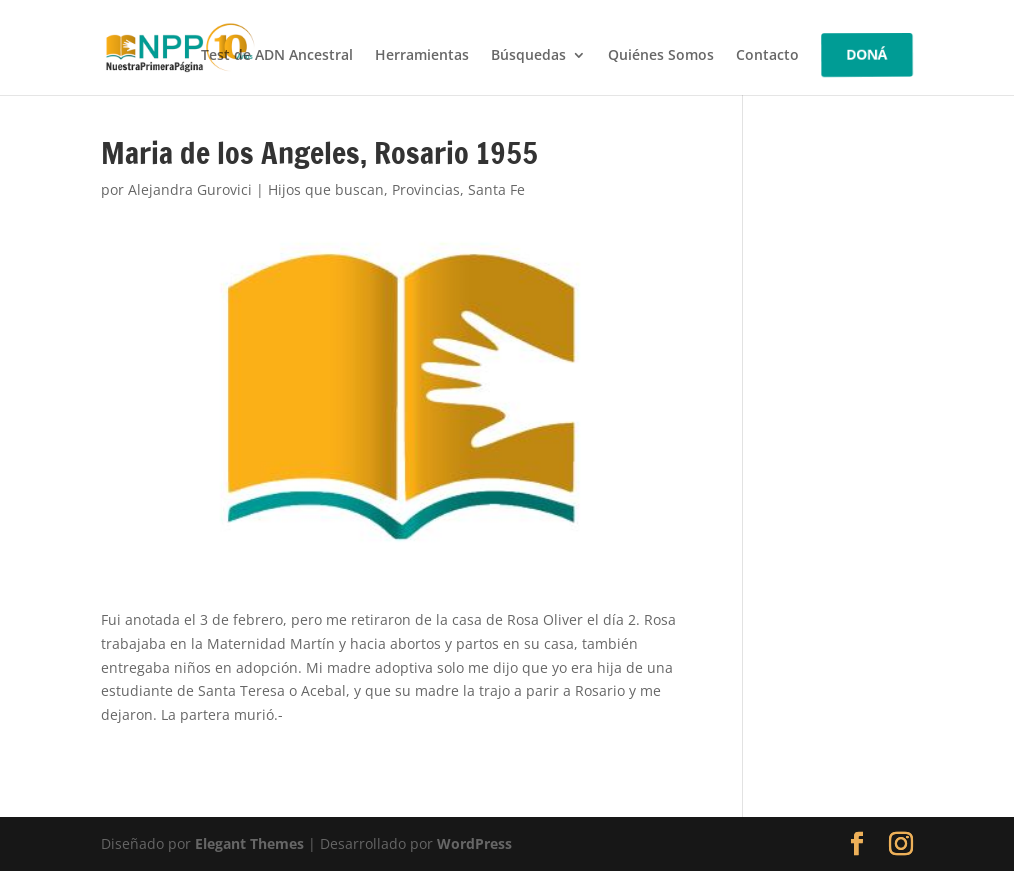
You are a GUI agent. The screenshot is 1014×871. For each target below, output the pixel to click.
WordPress (474, 843)
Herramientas (422, 56)
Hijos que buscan (326, 189)
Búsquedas (528, 56)
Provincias (426, 189)
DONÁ (867, 54)
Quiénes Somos (661, 56)
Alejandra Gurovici (190, 189)
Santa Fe (496, 189)
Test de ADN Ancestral (277, 56)
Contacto (767, 56)
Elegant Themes (249, 843)
